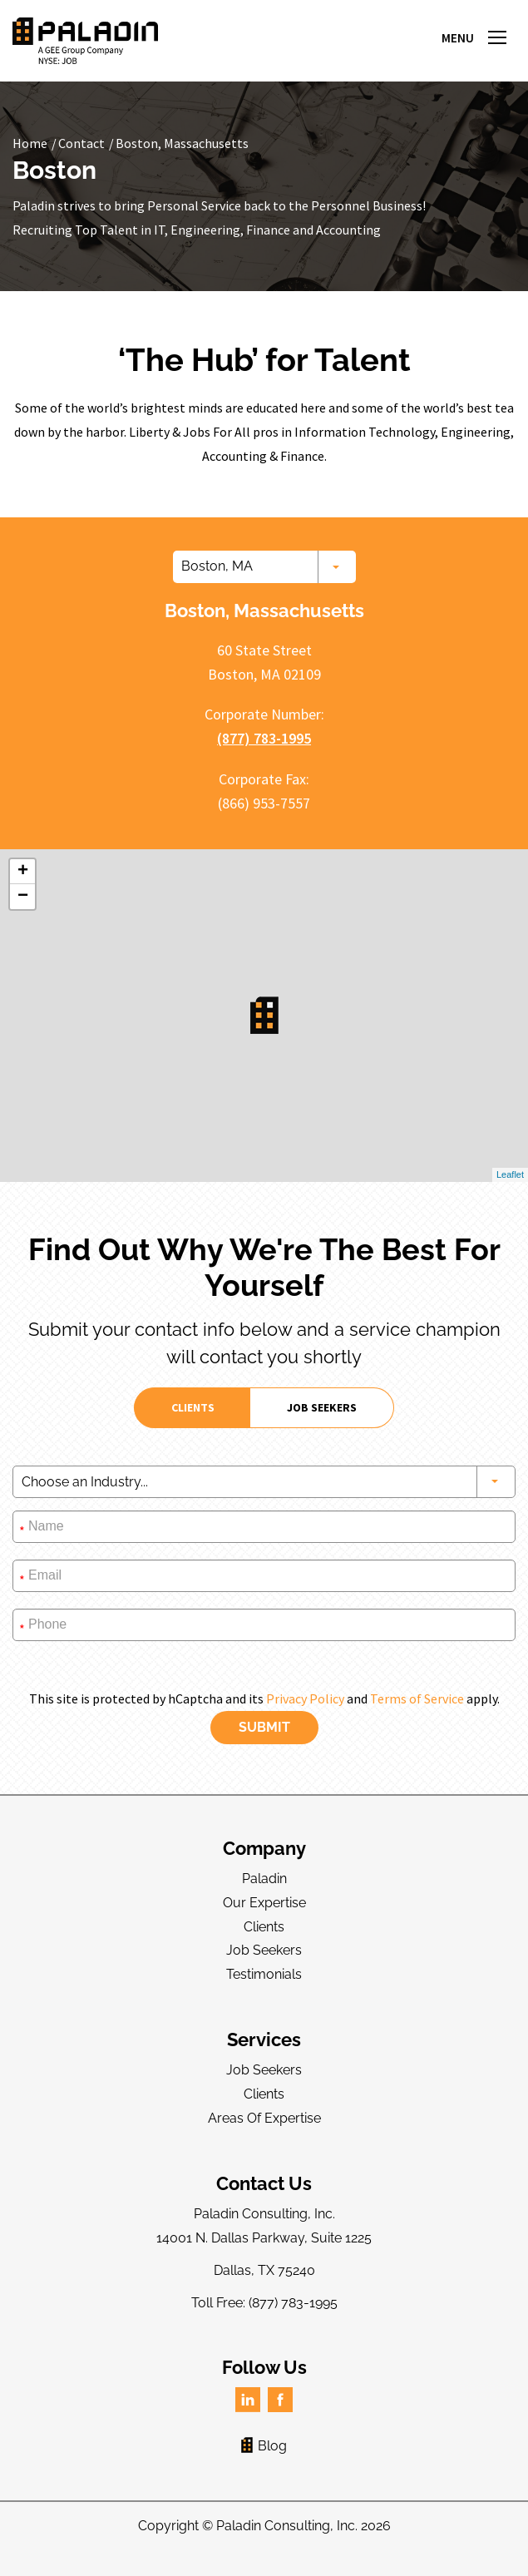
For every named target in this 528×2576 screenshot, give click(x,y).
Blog (264, 2446)
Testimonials (264, 1974)
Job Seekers (264, 1950)
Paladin (264, 1878)
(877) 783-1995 (264, 738)
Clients (264, 1927)
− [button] (22, 896)
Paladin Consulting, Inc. (287, 2526)
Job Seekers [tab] (322, 1407)
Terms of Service (417, 1698)
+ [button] (22, 871)
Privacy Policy (305, 1698)
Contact (81, 143)
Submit (264, 1727)
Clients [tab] (193, 1407)
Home (29, 143)
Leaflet (510, 1174)
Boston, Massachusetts (182, 143)
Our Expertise (264, 1903)
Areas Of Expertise (264, 2118)
